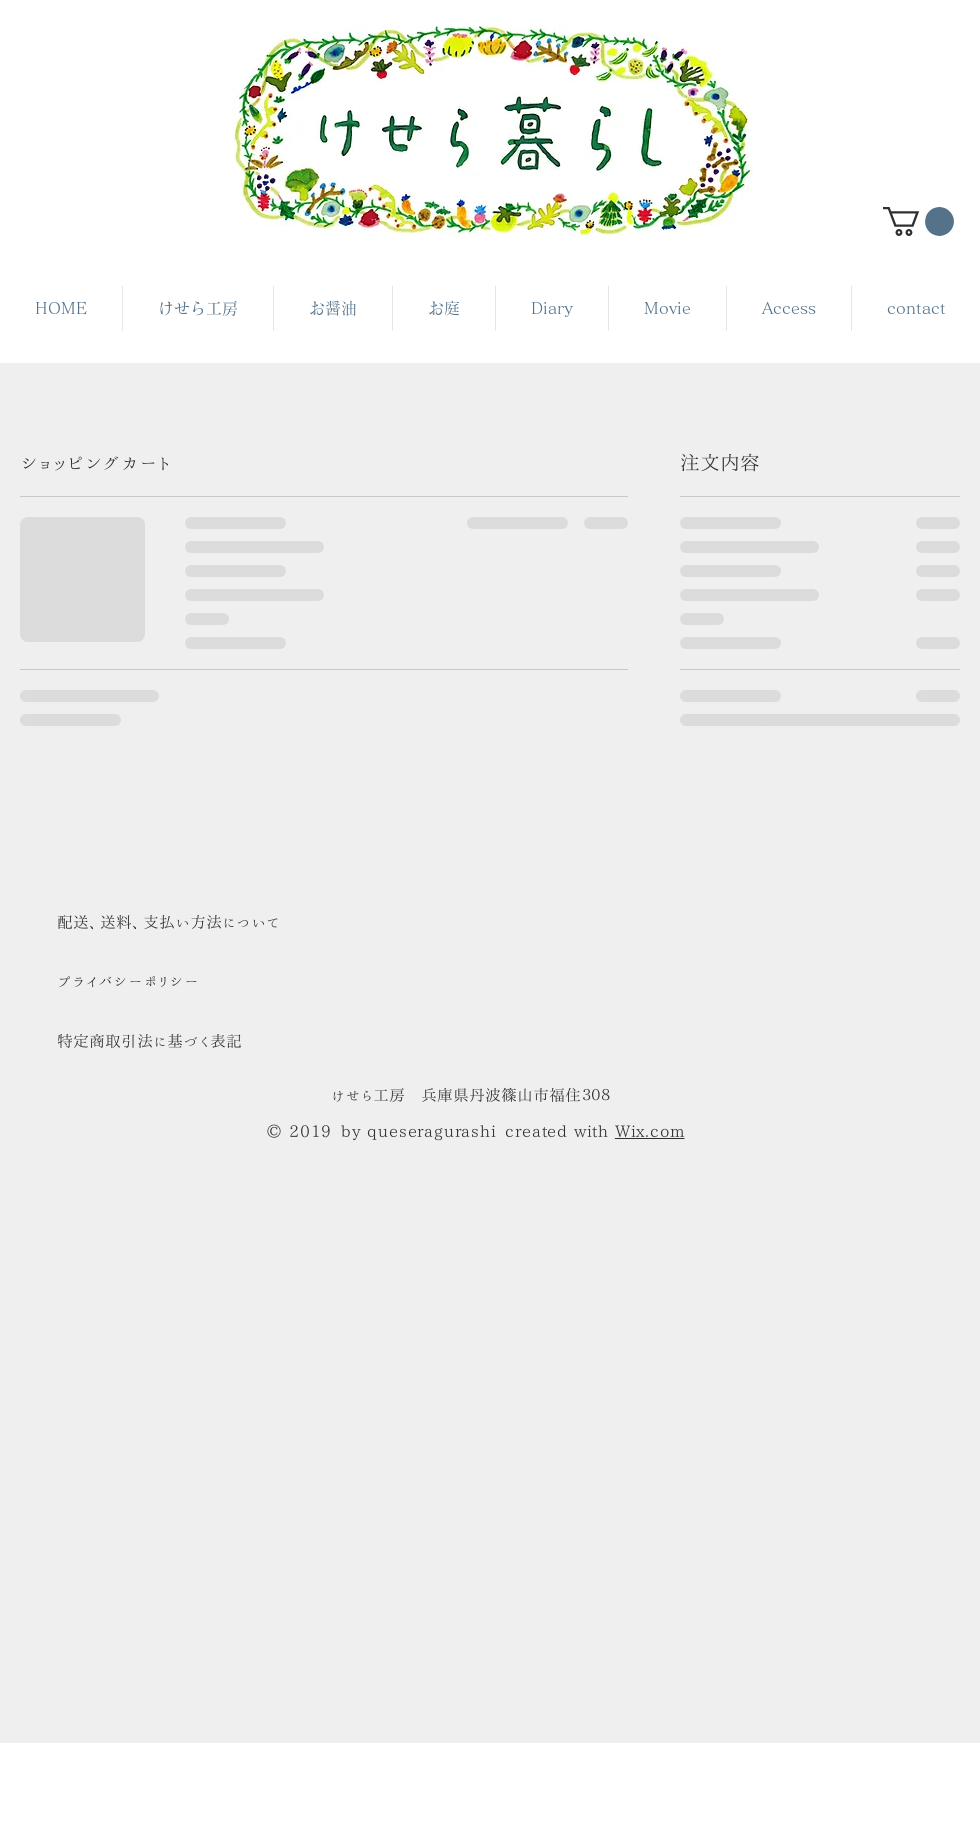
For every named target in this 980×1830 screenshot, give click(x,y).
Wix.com (650, 1131)
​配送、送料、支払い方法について (168, 922)
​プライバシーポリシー (128, 981)
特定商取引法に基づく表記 (149, 1041)
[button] (918, 221)
